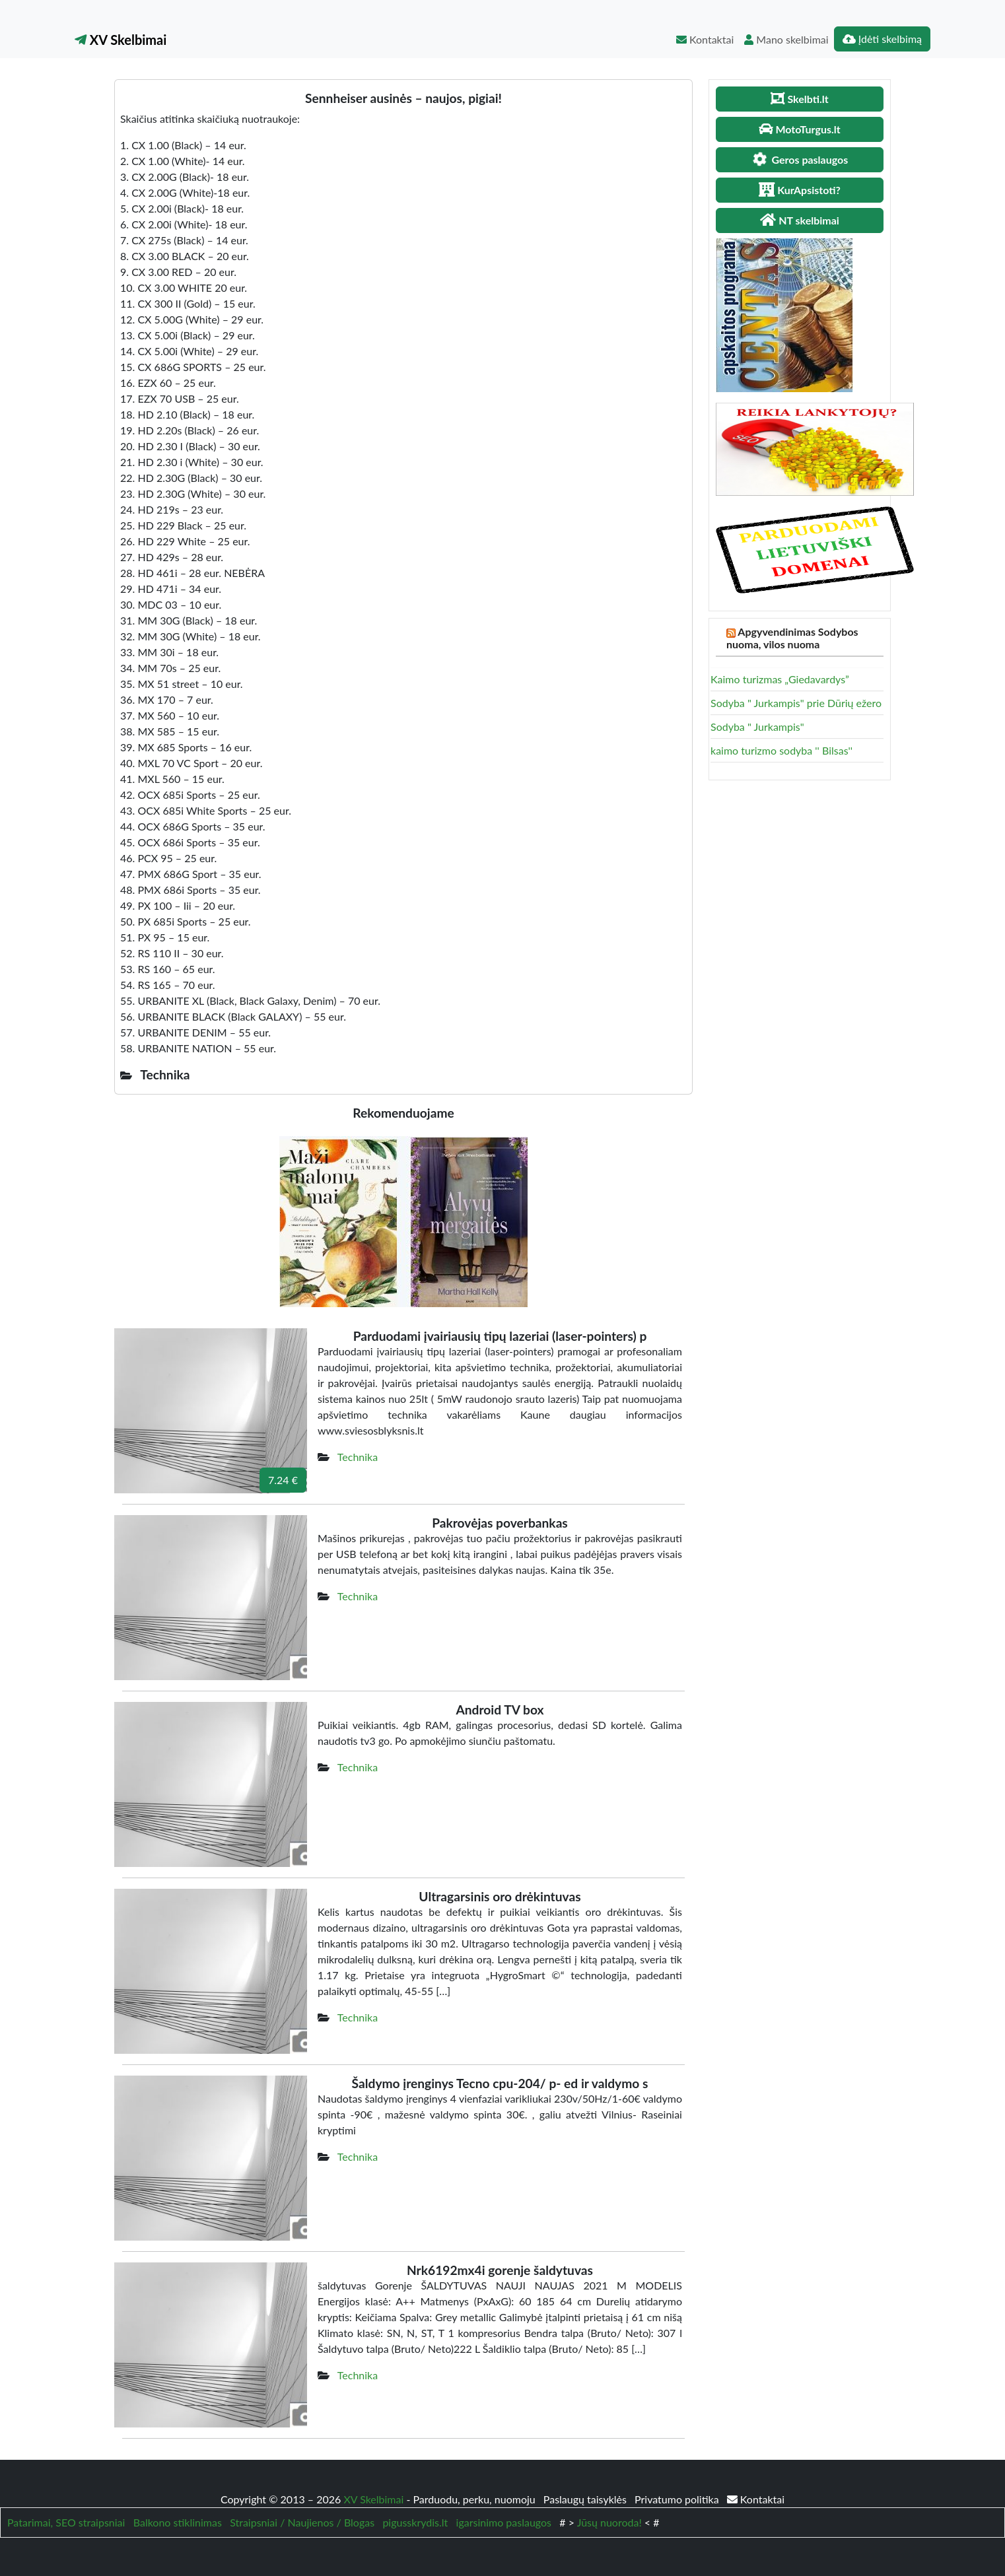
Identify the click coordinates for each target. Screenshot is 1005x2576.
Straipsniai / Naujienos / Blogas (302, 2522)
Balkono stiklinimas (177, 2522)
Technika (357, 1456)
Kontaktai (705, 39)
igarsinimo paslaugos (503, 2522)
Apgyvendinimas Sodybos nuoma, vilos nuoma (792, 637)
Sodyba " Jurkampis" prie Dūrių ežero (796, 702)
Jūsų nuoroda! (609, 2522)
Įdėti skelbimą (882, 38)
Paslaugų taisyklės (586, 2499)
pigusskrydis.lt (415, 2522)
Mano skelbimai (786, 39)
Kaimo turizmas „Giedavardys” (779, 679)
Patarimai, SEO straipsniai (66, 2522)
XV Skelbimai (120, 40)
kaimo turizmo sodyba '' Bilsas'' (781, 750)
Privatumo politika (678, 2499)
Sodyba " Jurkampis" (757, 726)
